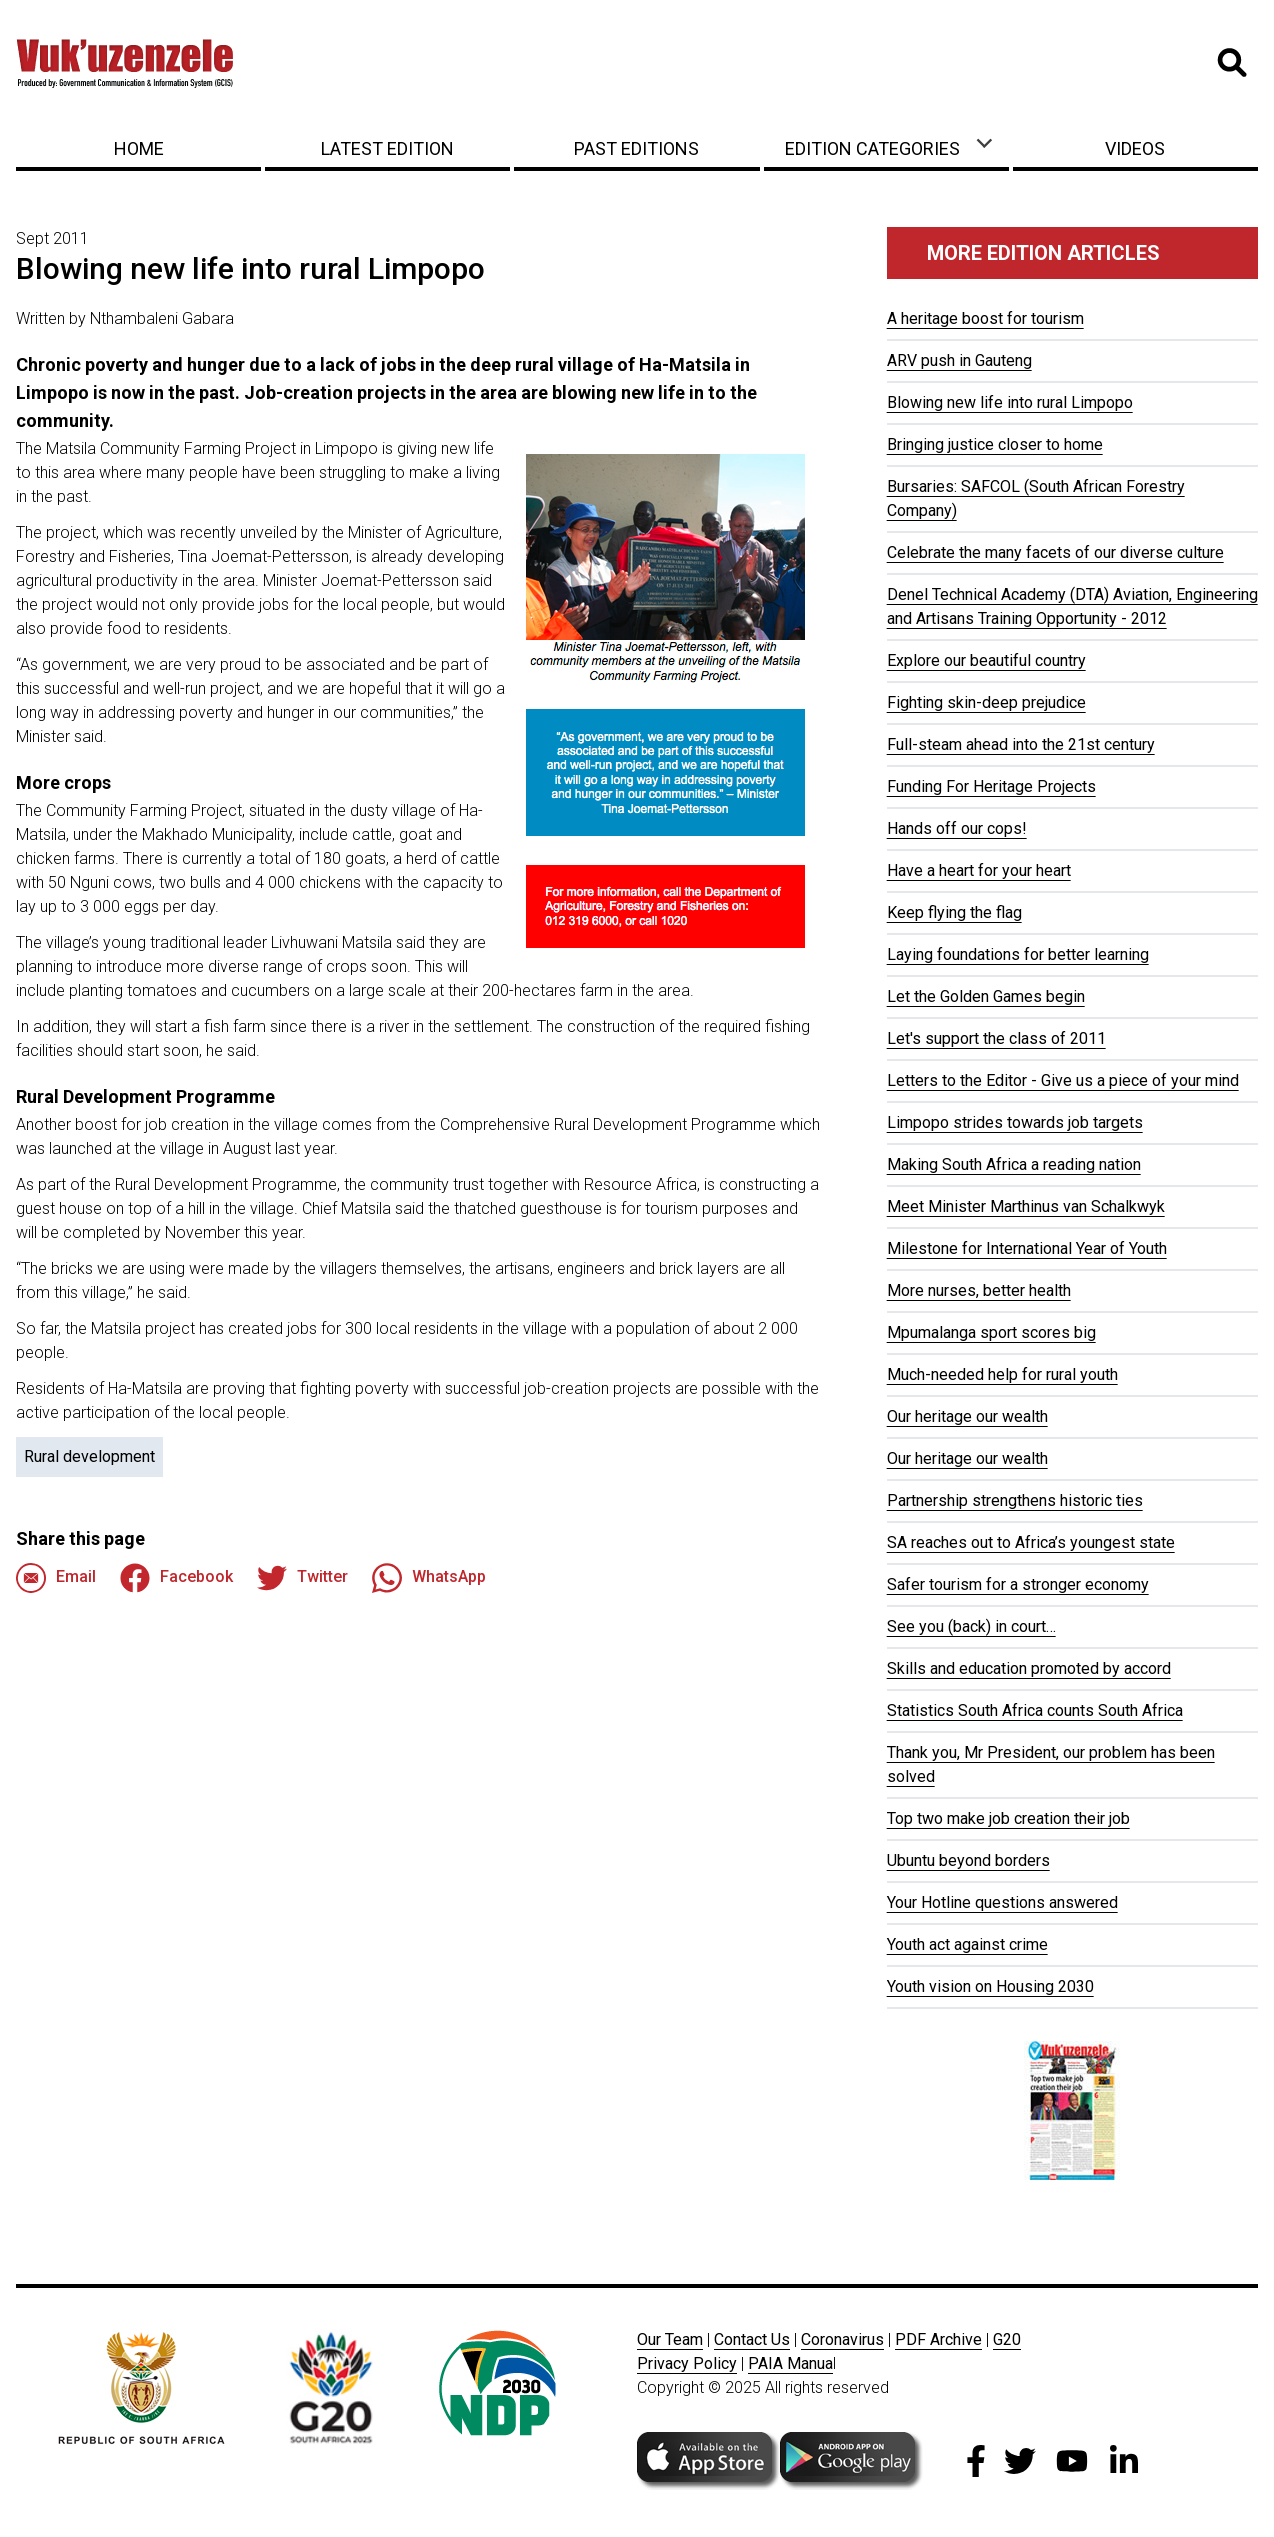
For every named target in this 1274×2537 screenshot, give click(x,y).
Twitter (302, 1578)
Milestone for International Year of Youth (1027, 1248)
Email (56, 1578)
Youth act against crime (967, 1944)
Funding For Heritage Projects (991, 786)
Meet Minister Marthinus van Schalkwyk (1026, 1206)
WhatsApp (429, 1578)
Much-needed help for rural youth (1002, 1374)
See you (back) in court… (971, 1626)
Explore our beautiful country (986, 660)
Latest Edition (387, 148)
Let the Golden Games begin (986, 996)
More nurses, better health (979, 1290)
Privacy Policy (687, 2363)
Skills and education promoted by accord (1029, 1668)
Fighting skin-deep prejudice (986, 702)
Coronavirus (842, 2339)
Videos (1135, 148)
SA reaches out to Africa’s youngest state (1031, 1542)
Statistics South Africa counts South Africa (1035, 1710)
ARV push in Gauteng (959, 360)
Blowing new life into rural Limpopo (1010, 402)
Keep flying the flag (954, 912)
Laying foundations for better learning (1018, 954)
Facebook (176, 1578)
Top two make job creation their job (1008, 1818)
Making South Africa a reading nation (1014, 1164)
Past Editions (636, 148)
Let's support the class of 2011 (996, 1038)
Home (139, 148)
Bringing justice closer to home (995, 444)
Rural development (89, 1456)
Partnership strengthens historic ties (1015, 1500)
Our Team (670, 2339)
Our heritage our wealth (967, 1416)
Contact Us (752, 2339)
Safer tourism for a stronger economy (1018, 1584)
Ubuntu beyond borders (968, 1860)
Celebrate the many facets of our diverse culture (1055, 552)
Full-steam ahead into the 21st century (1021, 744)
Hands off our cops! (957, 828)
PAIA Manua (790, 2363)
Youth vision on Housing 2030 (990, 1986)
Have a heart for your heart (979, 870)
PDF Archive (938, 2339)
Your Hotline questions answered (1002, 1902)
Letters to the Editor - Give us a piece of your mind (1063, 1080)
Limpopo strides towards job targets (1015, 1122)
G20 (1007, 2339)
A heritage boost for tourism (985, 318)
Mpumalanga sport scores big (991, 1332)
